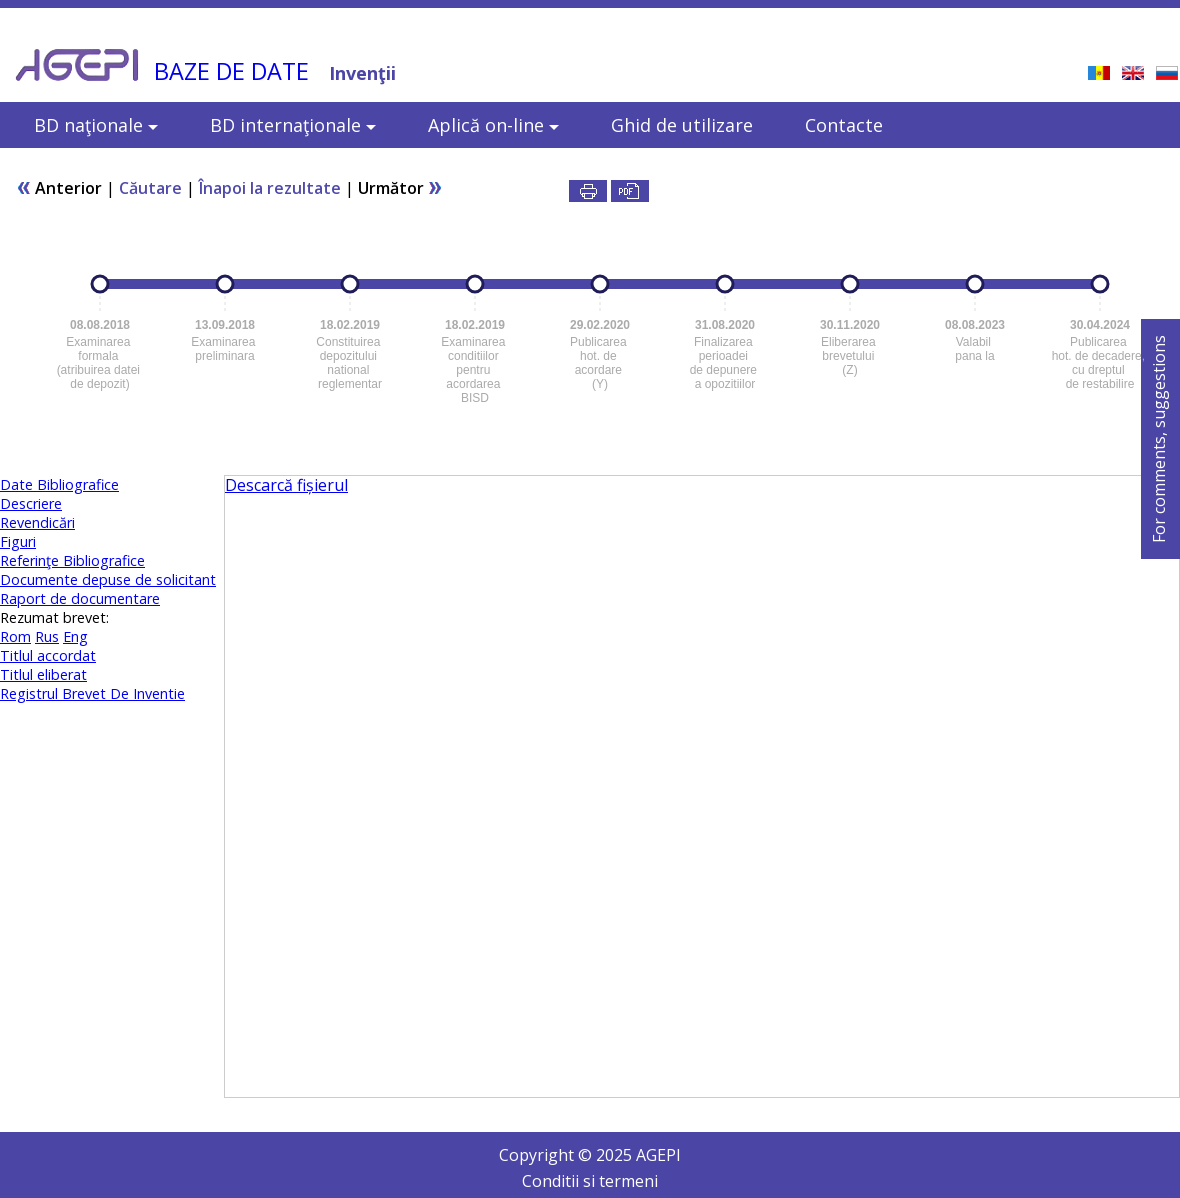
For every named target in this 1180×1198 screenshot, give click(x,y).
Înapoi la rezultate (270, 188)
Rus (47, 636)
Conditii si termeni (590, 1181)
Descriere (31, 503)
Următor (400, 188)
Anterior (59, 188)
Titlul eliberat (43, 674)
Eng (75, 636)
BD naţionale (96, 125)
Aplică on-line (493, 125)
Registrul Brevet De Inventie (92, 693)
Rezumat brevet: (54, 617)
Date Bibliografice (59, 484)
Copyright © (547, 1155)
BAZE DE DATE (231, 71)
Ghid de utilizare (682, 125)
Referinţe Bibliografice (72, 560)
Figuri (18, 541)
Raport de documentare (80, 598)
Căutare (150, 188)
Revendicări (37, 522)
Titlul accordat (48, 655)
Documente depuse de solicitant (108, 579)
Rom (15, 636)
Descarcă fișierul (286, 485)
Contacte (844, 125)
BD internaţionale (293, 125)
